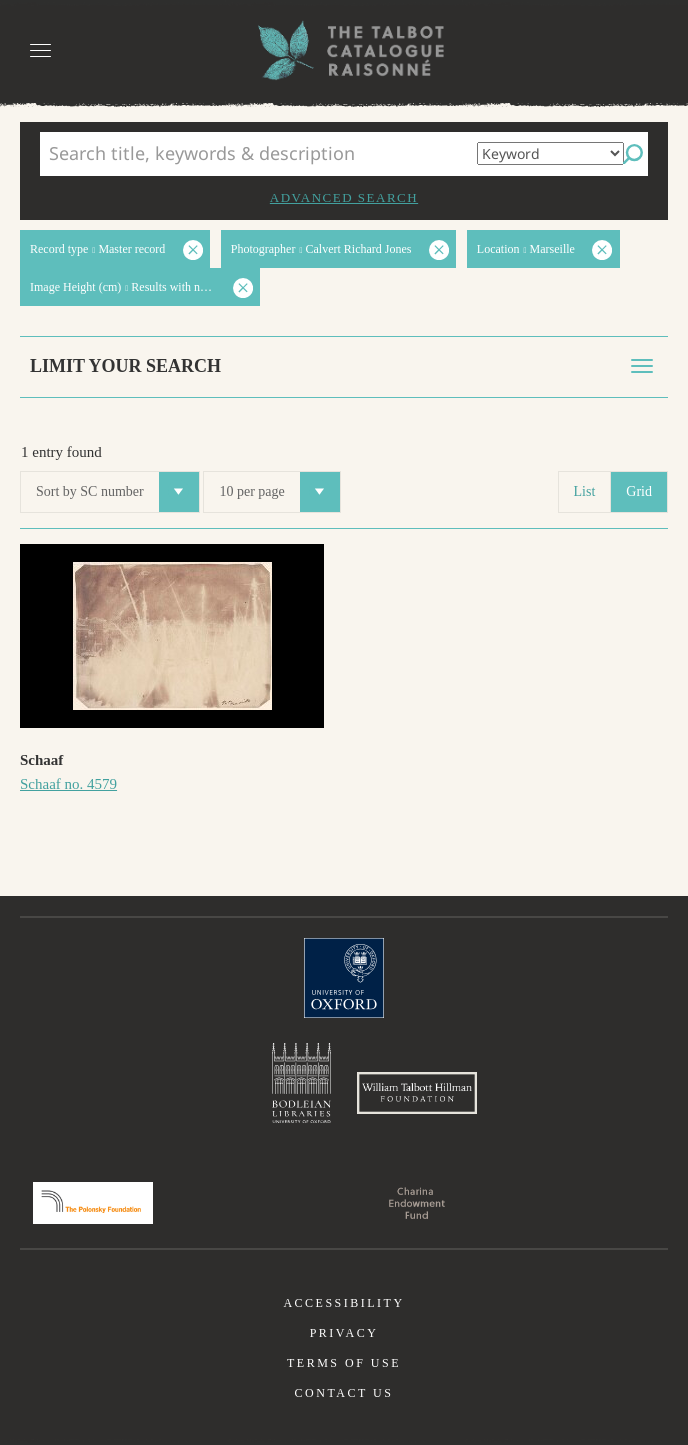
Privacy (344, 1333)
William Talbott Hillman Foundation (417, 1093)
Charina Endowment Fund (417, 1203)
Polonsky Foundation (93, 1203)
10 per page (279, 492)
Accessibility (343, 1303)
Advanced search (344, 197)
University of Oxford (344, 978)
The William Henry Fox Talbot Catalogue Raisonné (344, 50)
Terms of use (344, 1363)
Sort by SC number (117, 492)
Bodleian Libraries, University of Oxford (301, 1083)
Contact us (344, 1393)
